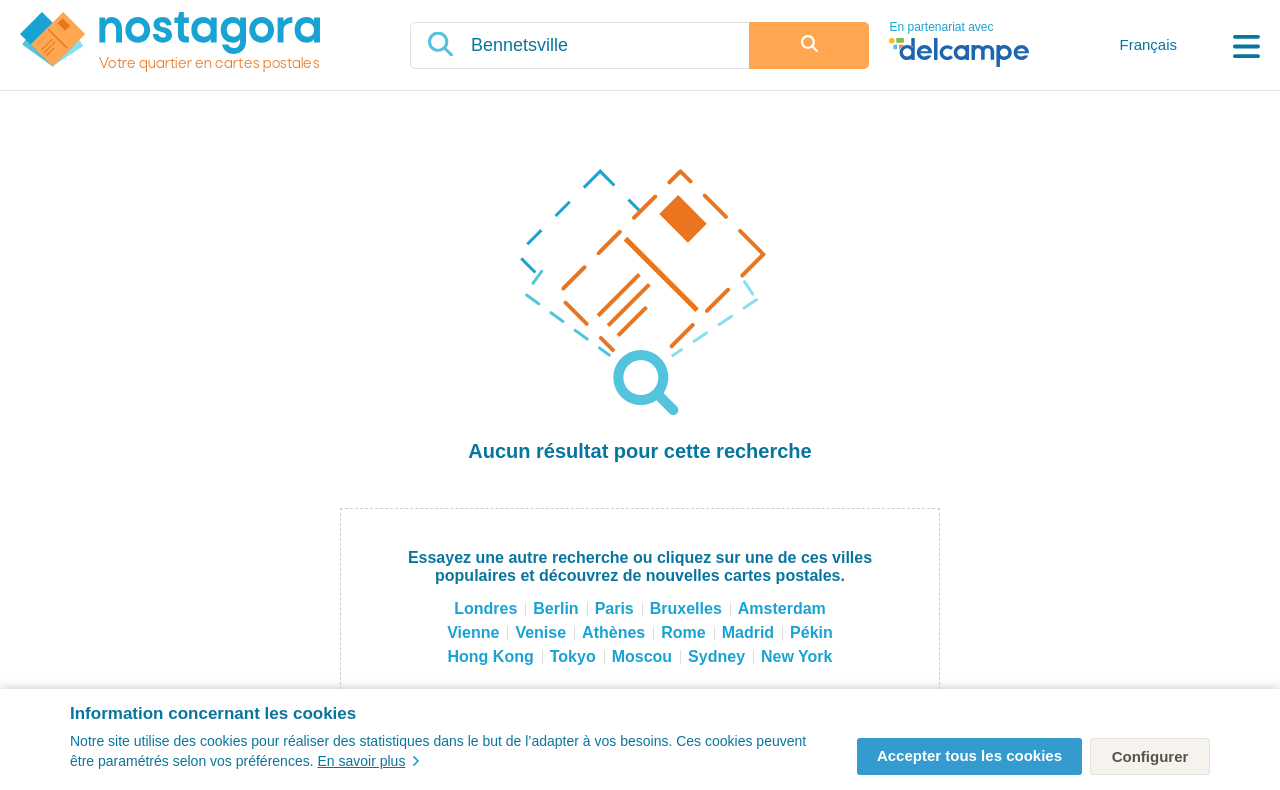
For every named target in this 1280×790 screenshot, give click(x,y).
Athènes (613, 632)
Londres (485, 608)
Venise (540, 632)
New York (796, 656)
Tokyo (573, 656)
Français (1148, 44)
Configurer (1150, 756)
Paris (614, 608)
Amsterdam (782, 608)
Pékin (811, 632)
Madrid (748, 632)
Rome (683, 632)
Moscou (642, 656)
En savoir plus (368, 761)
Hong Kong (491, 656)
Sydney (716, 656)
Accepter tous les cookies (969, 755)
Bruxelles (686, 608)
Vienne (473, 632)
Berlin (555, 608)
